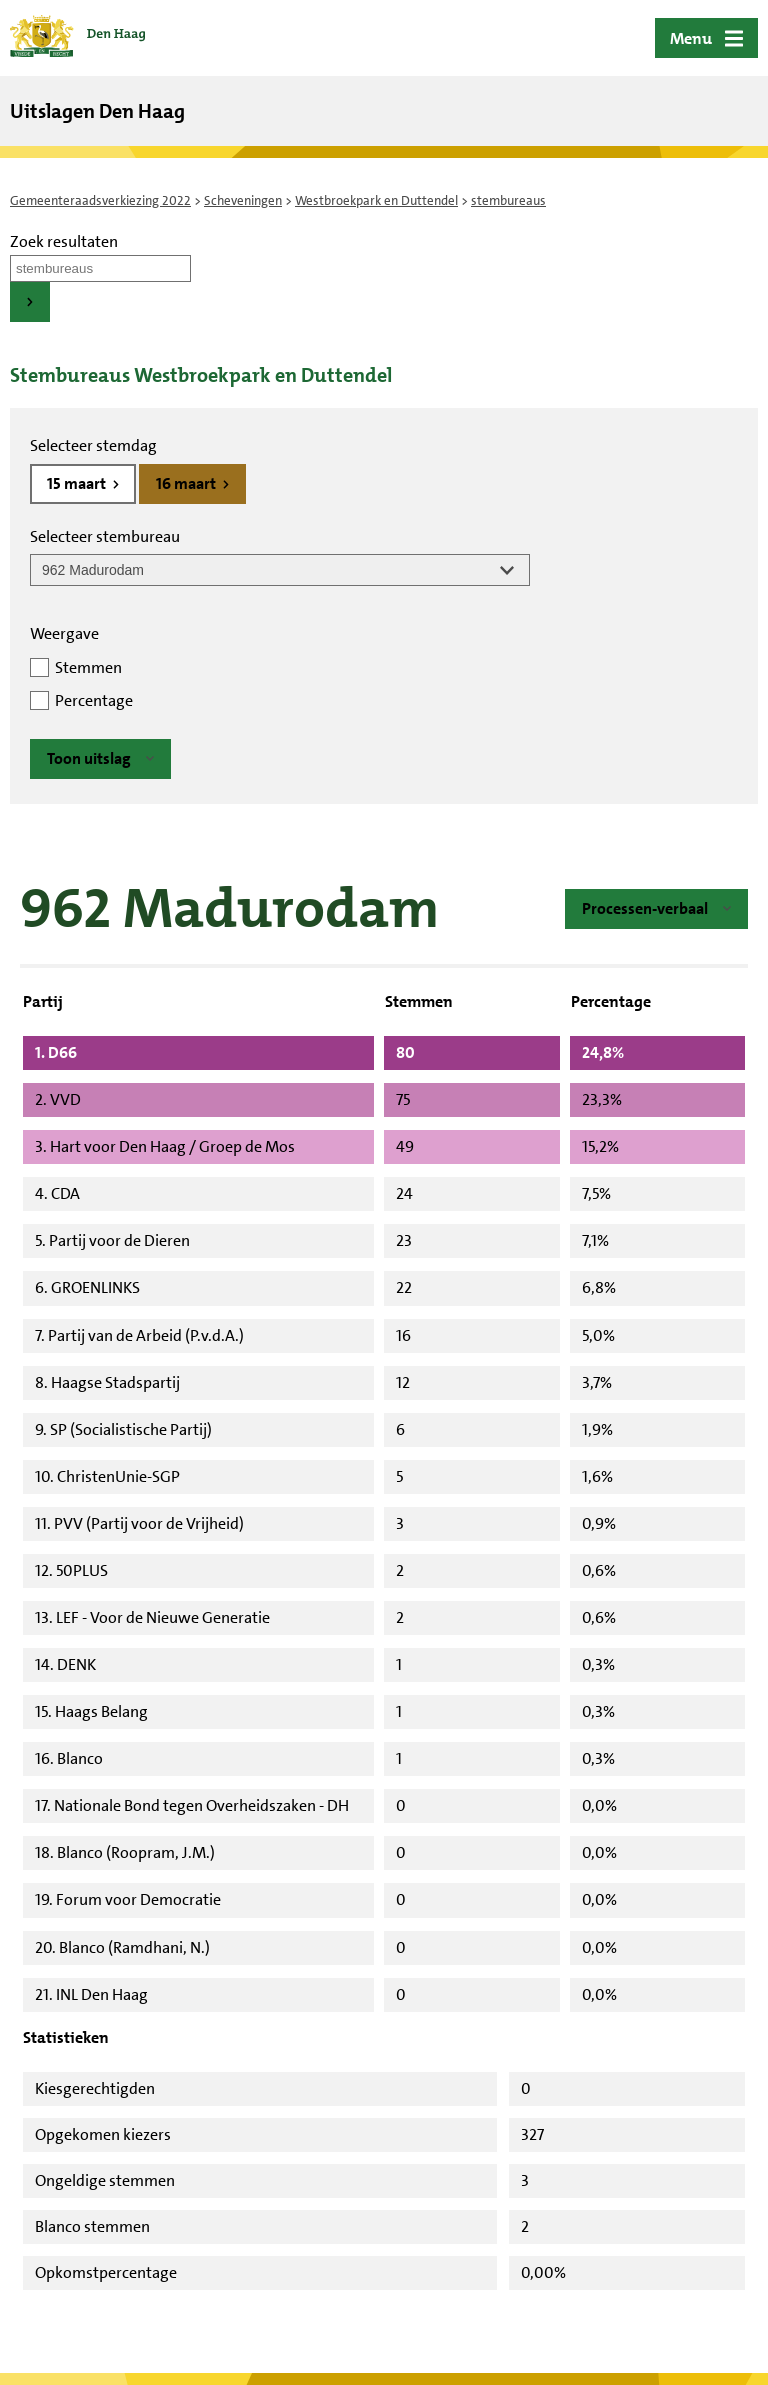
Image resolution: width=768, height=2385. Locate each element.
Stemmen (88, 667)
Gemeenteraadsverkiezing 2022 (100, 200)
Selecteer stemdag (93, 445)
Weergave (64, 633)
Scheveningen (243, 200)
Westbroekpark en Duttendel (376, 200)
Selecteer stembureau (105, 536)
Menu (691, 38)
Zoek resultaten (64, 241)
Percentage (94, 700)
